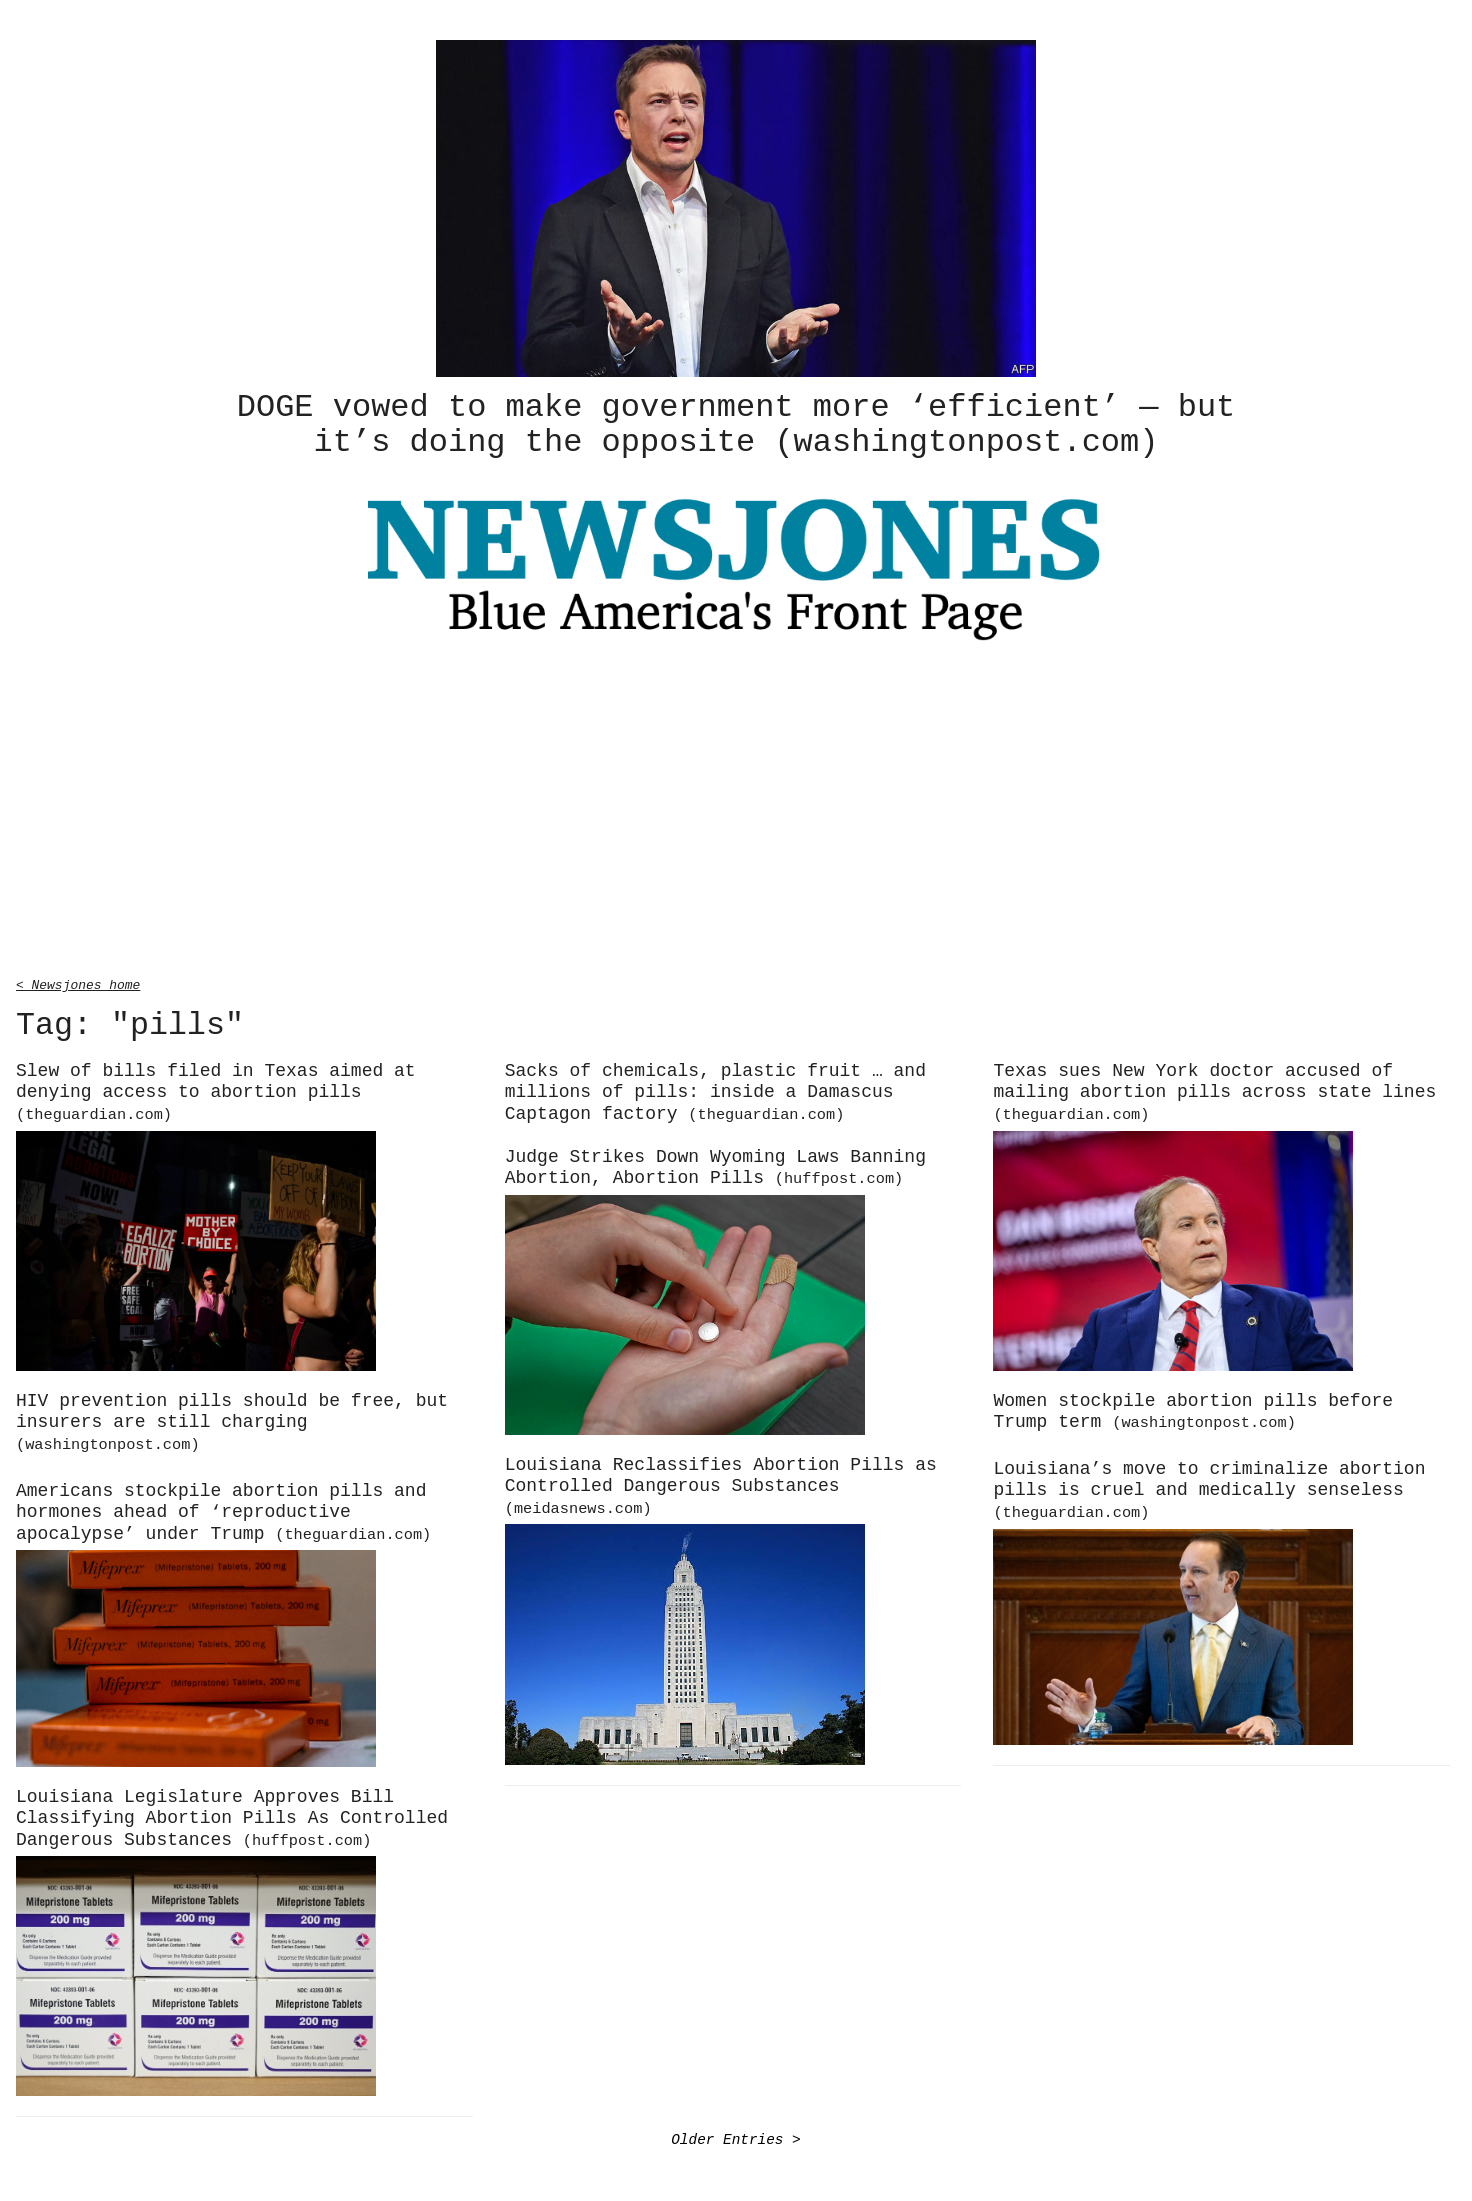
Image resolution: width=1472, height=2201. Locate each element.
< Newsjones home (78, 981)
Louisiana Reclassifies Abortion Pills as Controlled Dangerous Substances (721, 1483)
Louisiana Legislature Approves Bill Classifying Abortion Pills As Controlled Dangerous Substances (232, 1815)
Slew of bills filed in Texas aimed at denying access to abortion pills (216, 1089)
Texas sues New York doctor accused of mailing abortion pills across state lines (1214, 1089)
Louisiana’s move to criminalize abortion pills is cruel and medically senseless (1209, 1487)
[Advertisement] (736, 810)
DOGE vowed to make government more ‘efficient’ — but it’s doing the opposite (736, 423)
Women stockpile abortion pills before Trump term (1193, 1409)
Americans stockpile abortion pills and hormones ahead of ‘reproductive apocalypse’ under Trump (223, 1509)
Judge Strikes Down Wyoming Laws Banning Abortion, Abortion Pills (715, 1165)
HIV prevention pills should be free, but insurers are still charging (232, 1419)
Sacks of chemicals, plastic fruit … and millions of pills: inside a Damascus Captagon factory (715, 1089)
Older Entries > (736, 2136)
